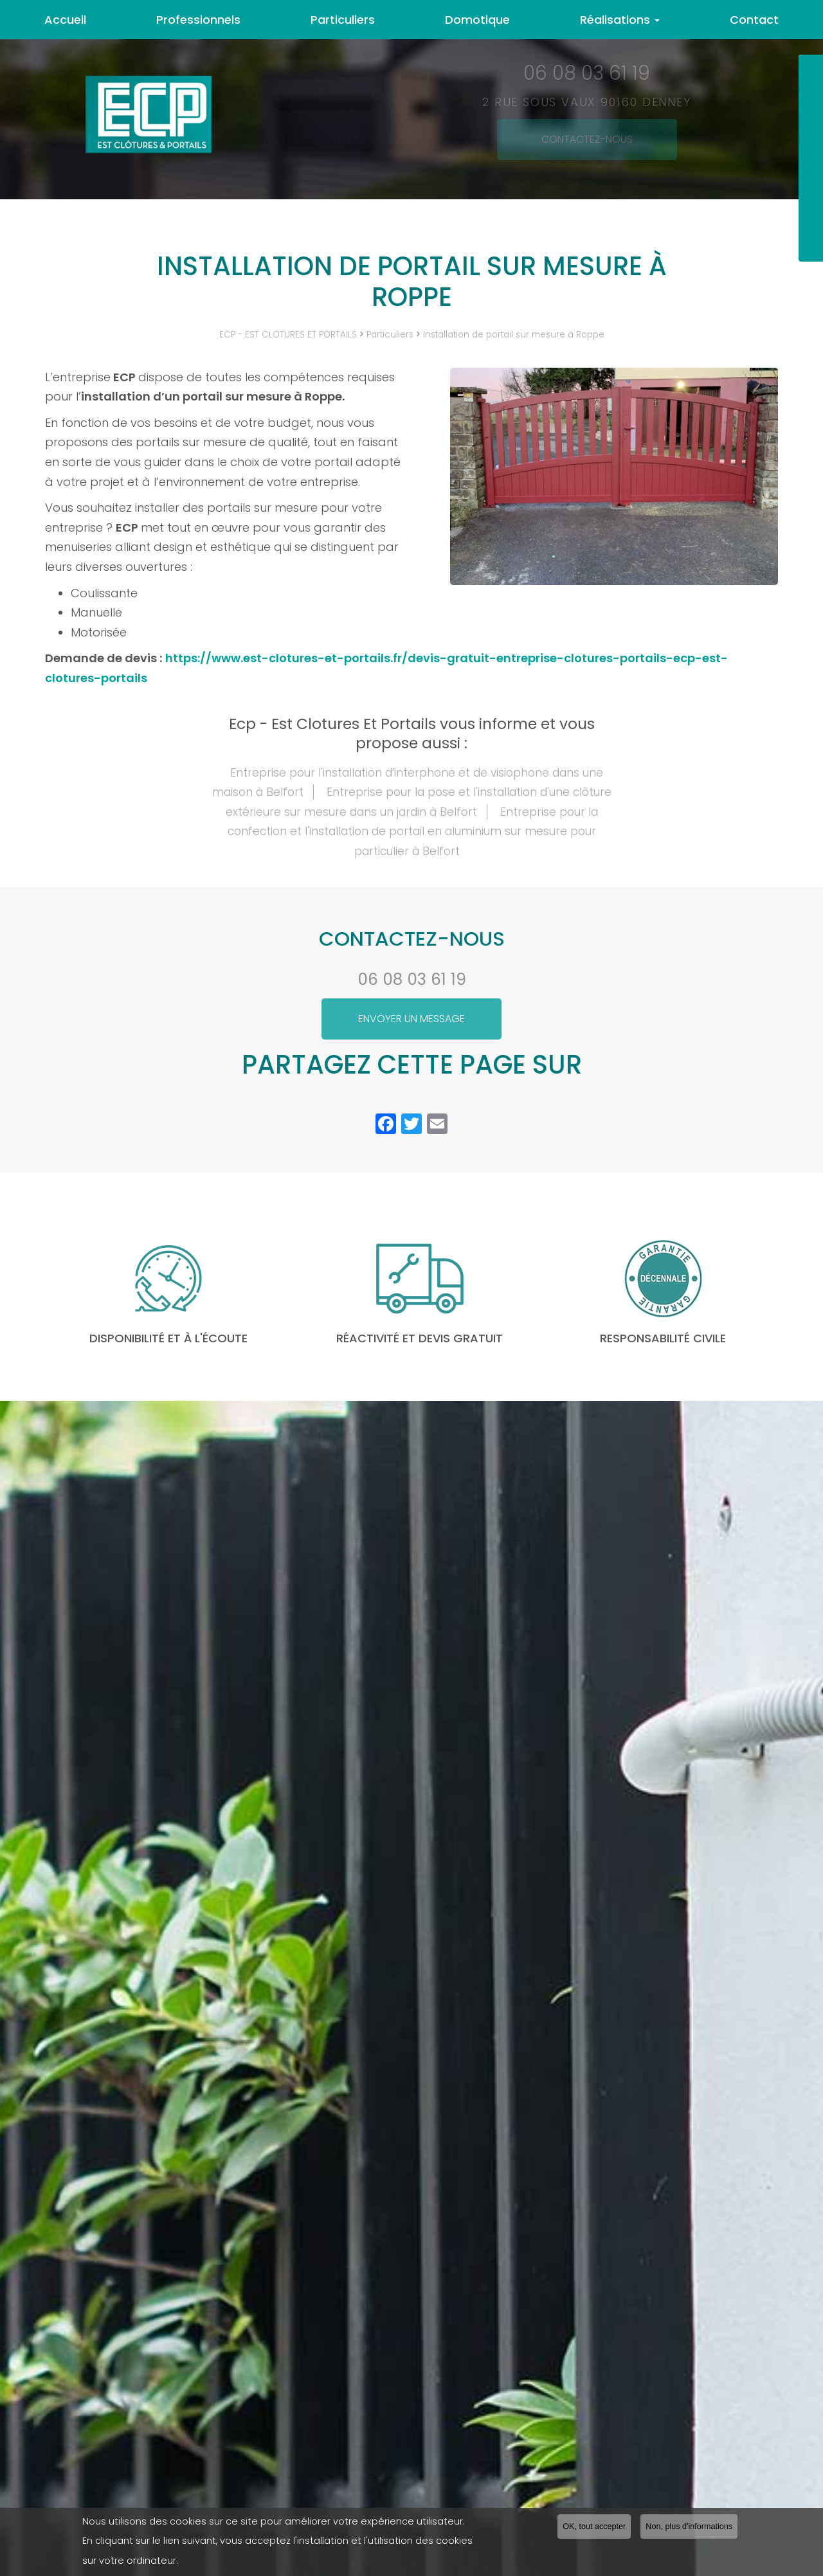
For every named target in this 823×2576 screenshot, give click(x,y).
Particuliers (343, 20)
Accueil (65, 20)
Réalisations (620, 20)
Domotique (477, 20)
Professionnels (198, 20)
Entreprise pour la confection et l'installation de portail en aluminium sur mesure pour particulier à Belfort (413, 831)
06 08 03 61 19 (411, 979)
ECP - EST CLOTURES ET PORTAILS (288, 335)
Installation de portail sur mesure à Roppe (513, 335)
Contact (754, 20)
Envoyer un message (411, 1018)
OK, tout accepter (594, 2527)
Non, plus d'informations (689, 2527)
